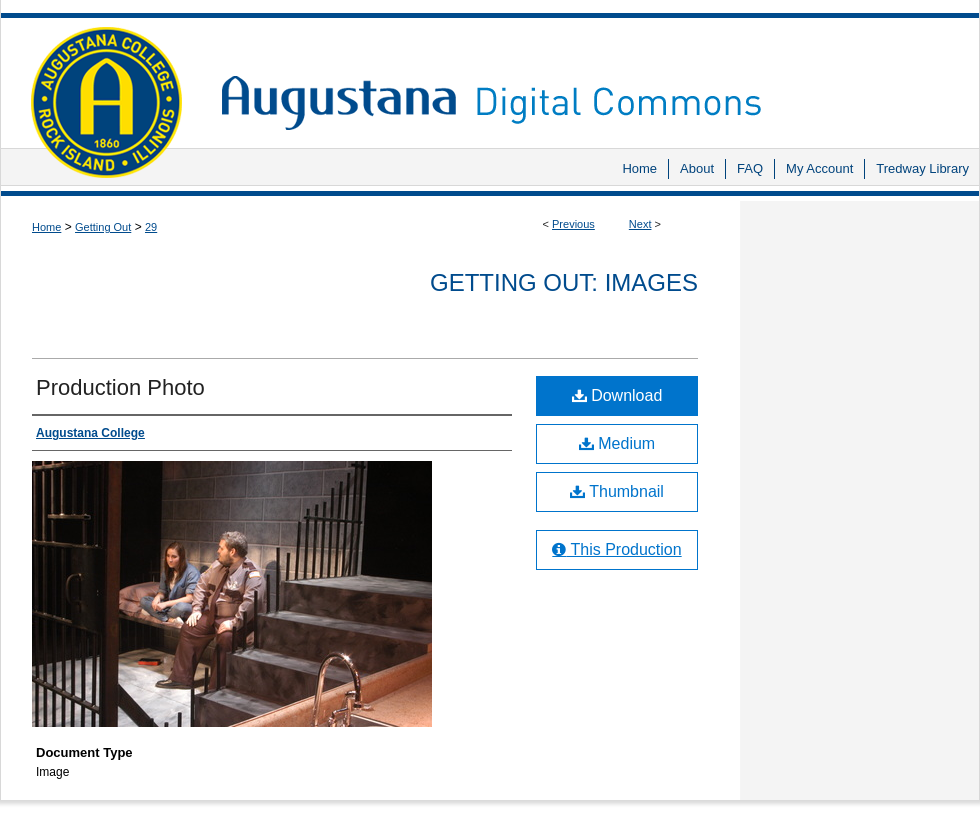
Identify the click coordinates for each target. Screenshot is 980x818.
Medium (617, 443)
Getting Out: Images (564, 282)
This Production (616, 549)
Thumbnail (617, 491)
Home (46, 227)
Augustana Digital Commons (590, 74)
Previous (573, 224)
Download (617, 395)
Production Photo (120, 387)
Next (640, 224)
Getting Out (103, 227)
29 (151, 227)
